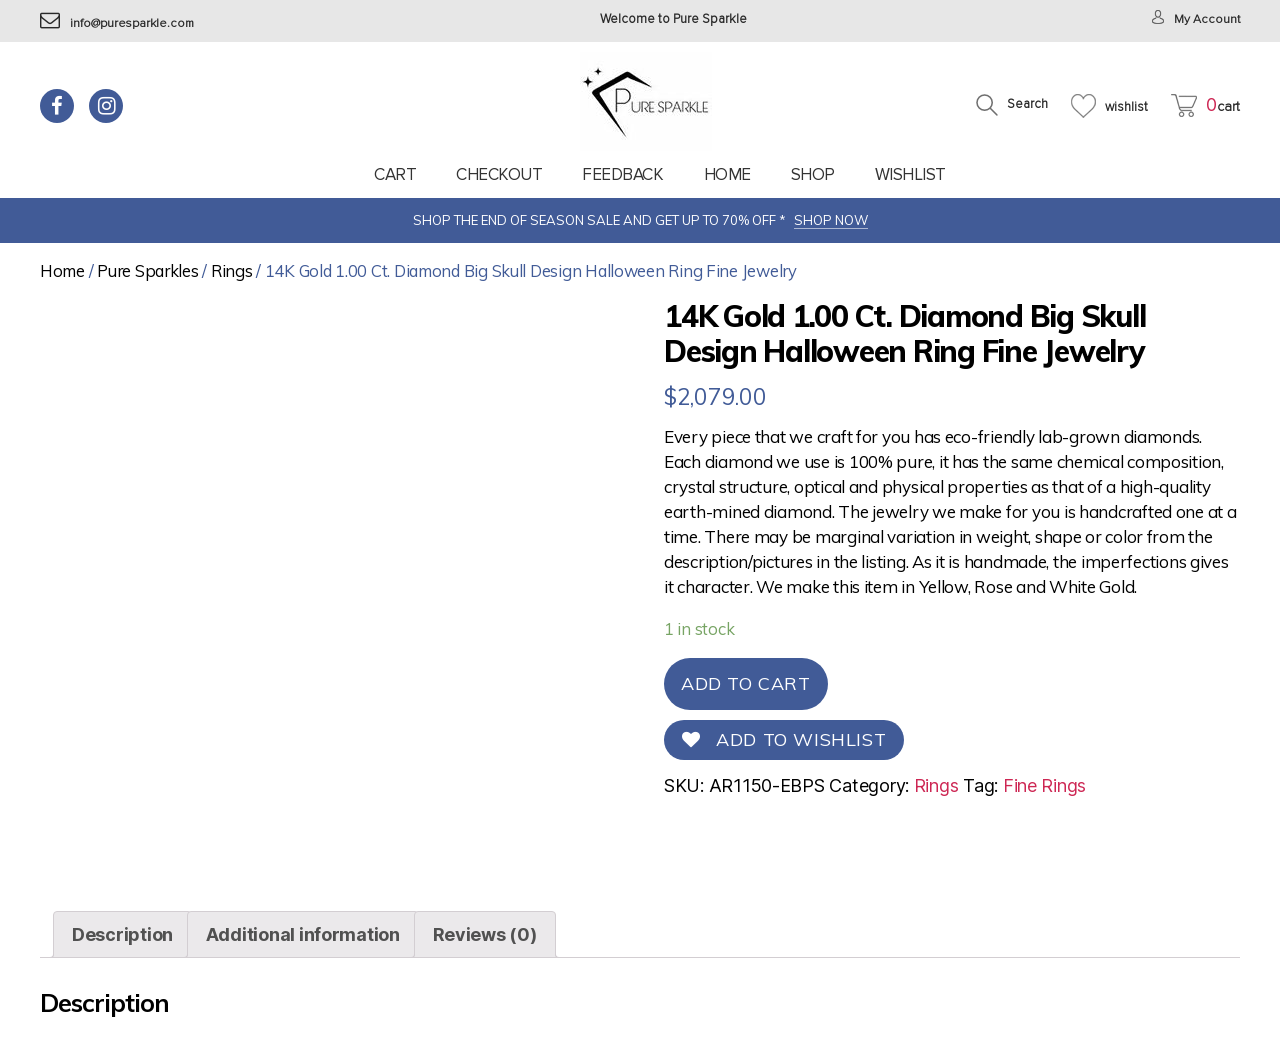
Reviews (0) (485, 934)
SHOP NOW (831, 220)
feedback (622, 174)
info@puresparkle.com (120, 23)
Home (727, 174)
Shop (813, 174)
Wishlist (910, 174)
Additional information (303, 934)
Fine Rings (1044, 785)
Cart (395, 174)
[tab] (122, 934)
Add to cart (746, 683)
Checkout (499, 174)
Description (122, 934)
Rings (232, 270)
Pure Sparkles (148, 270)
